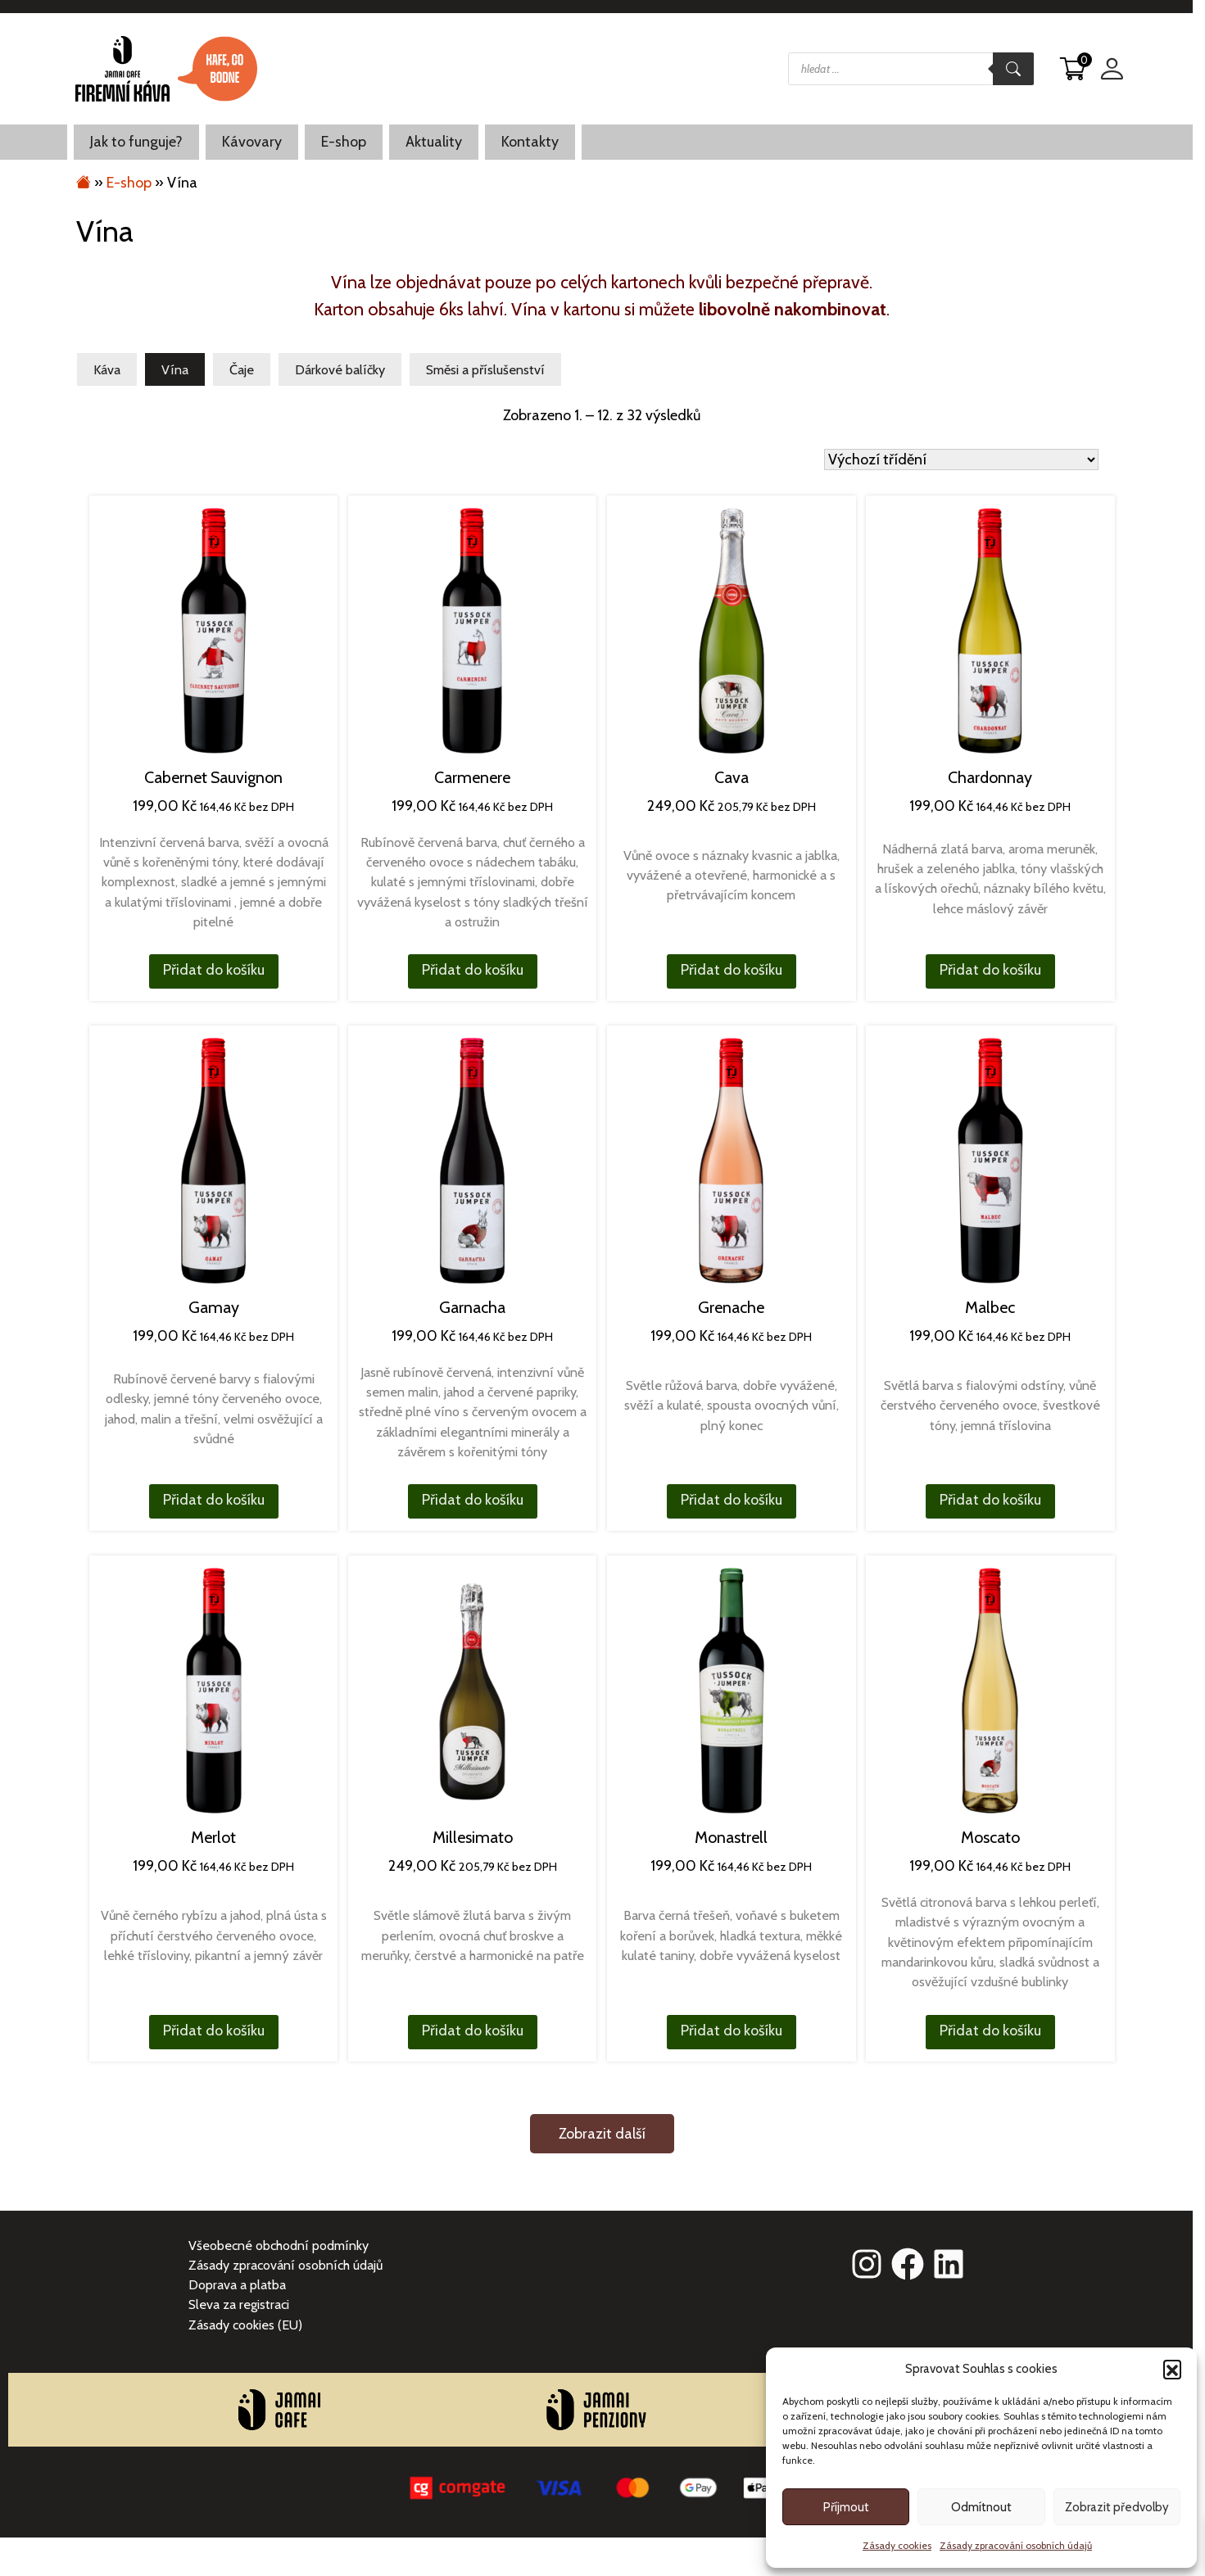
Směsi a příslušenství (485, 369)
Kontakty (530, 142)
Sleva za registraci (238, 2304)
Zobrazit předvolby (1117, 2507)
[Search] (1013, 68)
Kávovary (252, 142)
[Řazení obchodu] (961, 459)
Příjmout (846, 2507)
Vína (174, 369)
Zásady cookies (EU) (245, 2324)
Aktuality (433, 142)
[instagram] (866, 2263)
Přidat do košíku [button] (214, 970)
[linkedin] (948, 2263)
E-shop (343, 142)
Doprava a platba (237, 2284)
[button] (1172, 2369)
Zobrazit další (602, 2134)
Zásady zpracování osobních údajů (1016, 2545)
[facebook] (907, 2263)
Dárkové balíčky (340, 369)
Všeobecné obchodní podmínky (278, 2245)
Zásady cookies (897, 2545)
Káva (106, 369)
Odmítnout (981, 2507)
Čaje (241, 369)
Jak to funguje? (136, 142)
